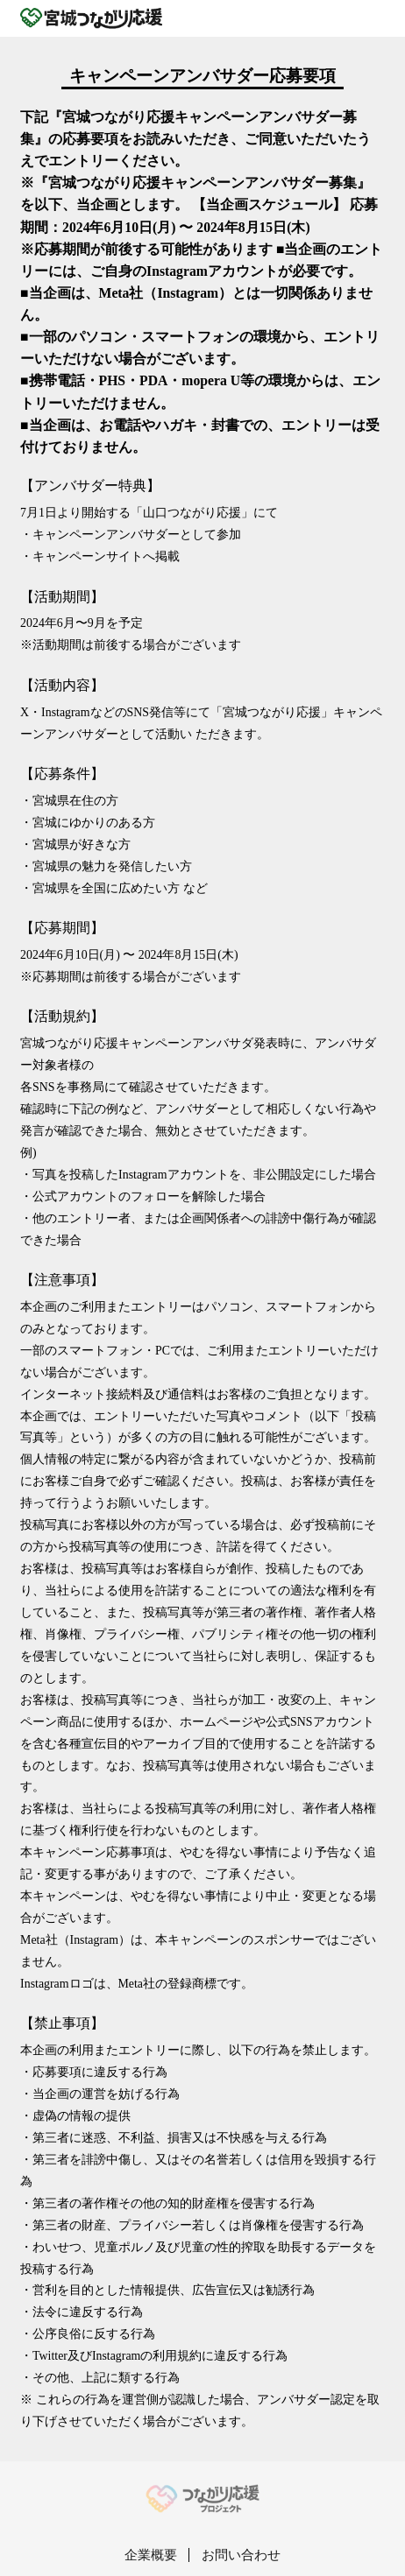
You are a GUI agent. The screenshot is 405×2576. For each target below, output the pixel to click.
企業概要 (150, 2555)
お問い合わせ (241, 2555)
